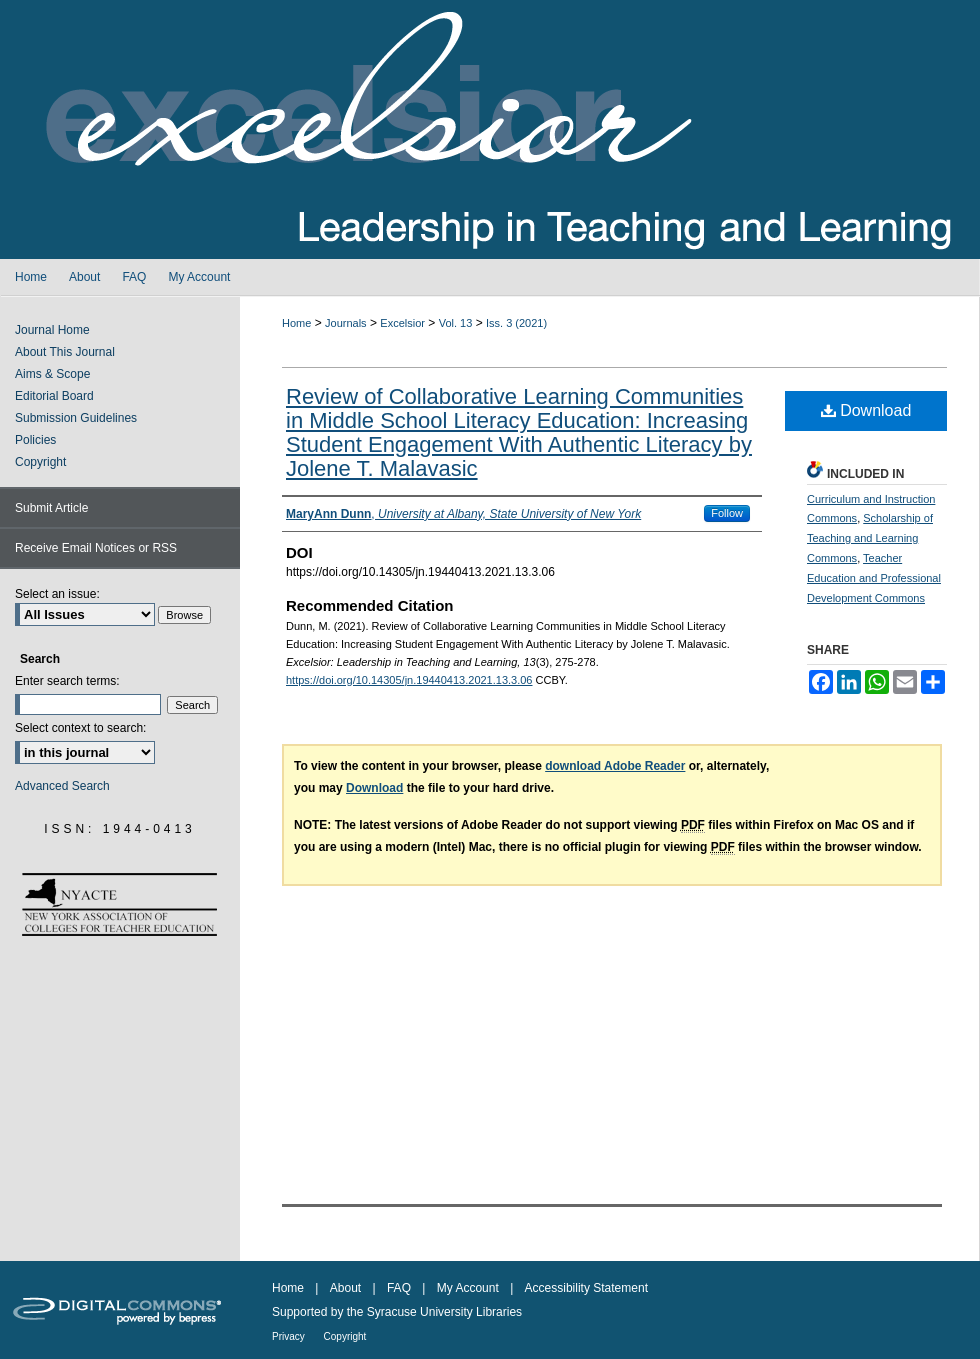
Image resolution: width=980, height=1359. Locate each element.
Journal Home (52, 330)
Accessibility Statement (586, 1288)
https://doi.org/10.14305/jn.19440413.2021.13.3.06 (409, 680)
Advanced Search (62, 786)
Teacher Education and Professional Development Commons (874, 578)
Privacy (290, 1336)
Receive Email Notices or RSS (96, 548)
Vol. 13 (456, 323)
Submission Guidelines (76, 418)
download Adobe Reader (615, 766)
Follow (727, 513)
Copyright (40, 462)
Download (866, 410)
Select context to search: (80, 728)
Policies (35, 440)
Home (296, 323)
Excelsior (402, 323)
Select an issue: (57, 594)
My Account (469, 1288)
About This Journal (65, 352)
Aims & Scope (52, 374)
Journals (346, 323)
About (347, 1288)
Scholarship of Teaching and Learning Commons (870, 538)
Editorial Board (54, 396)
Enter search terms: (67, 681)
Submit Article (51, 508)
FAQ (400, 1288)
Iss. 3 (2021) (516, 323)
